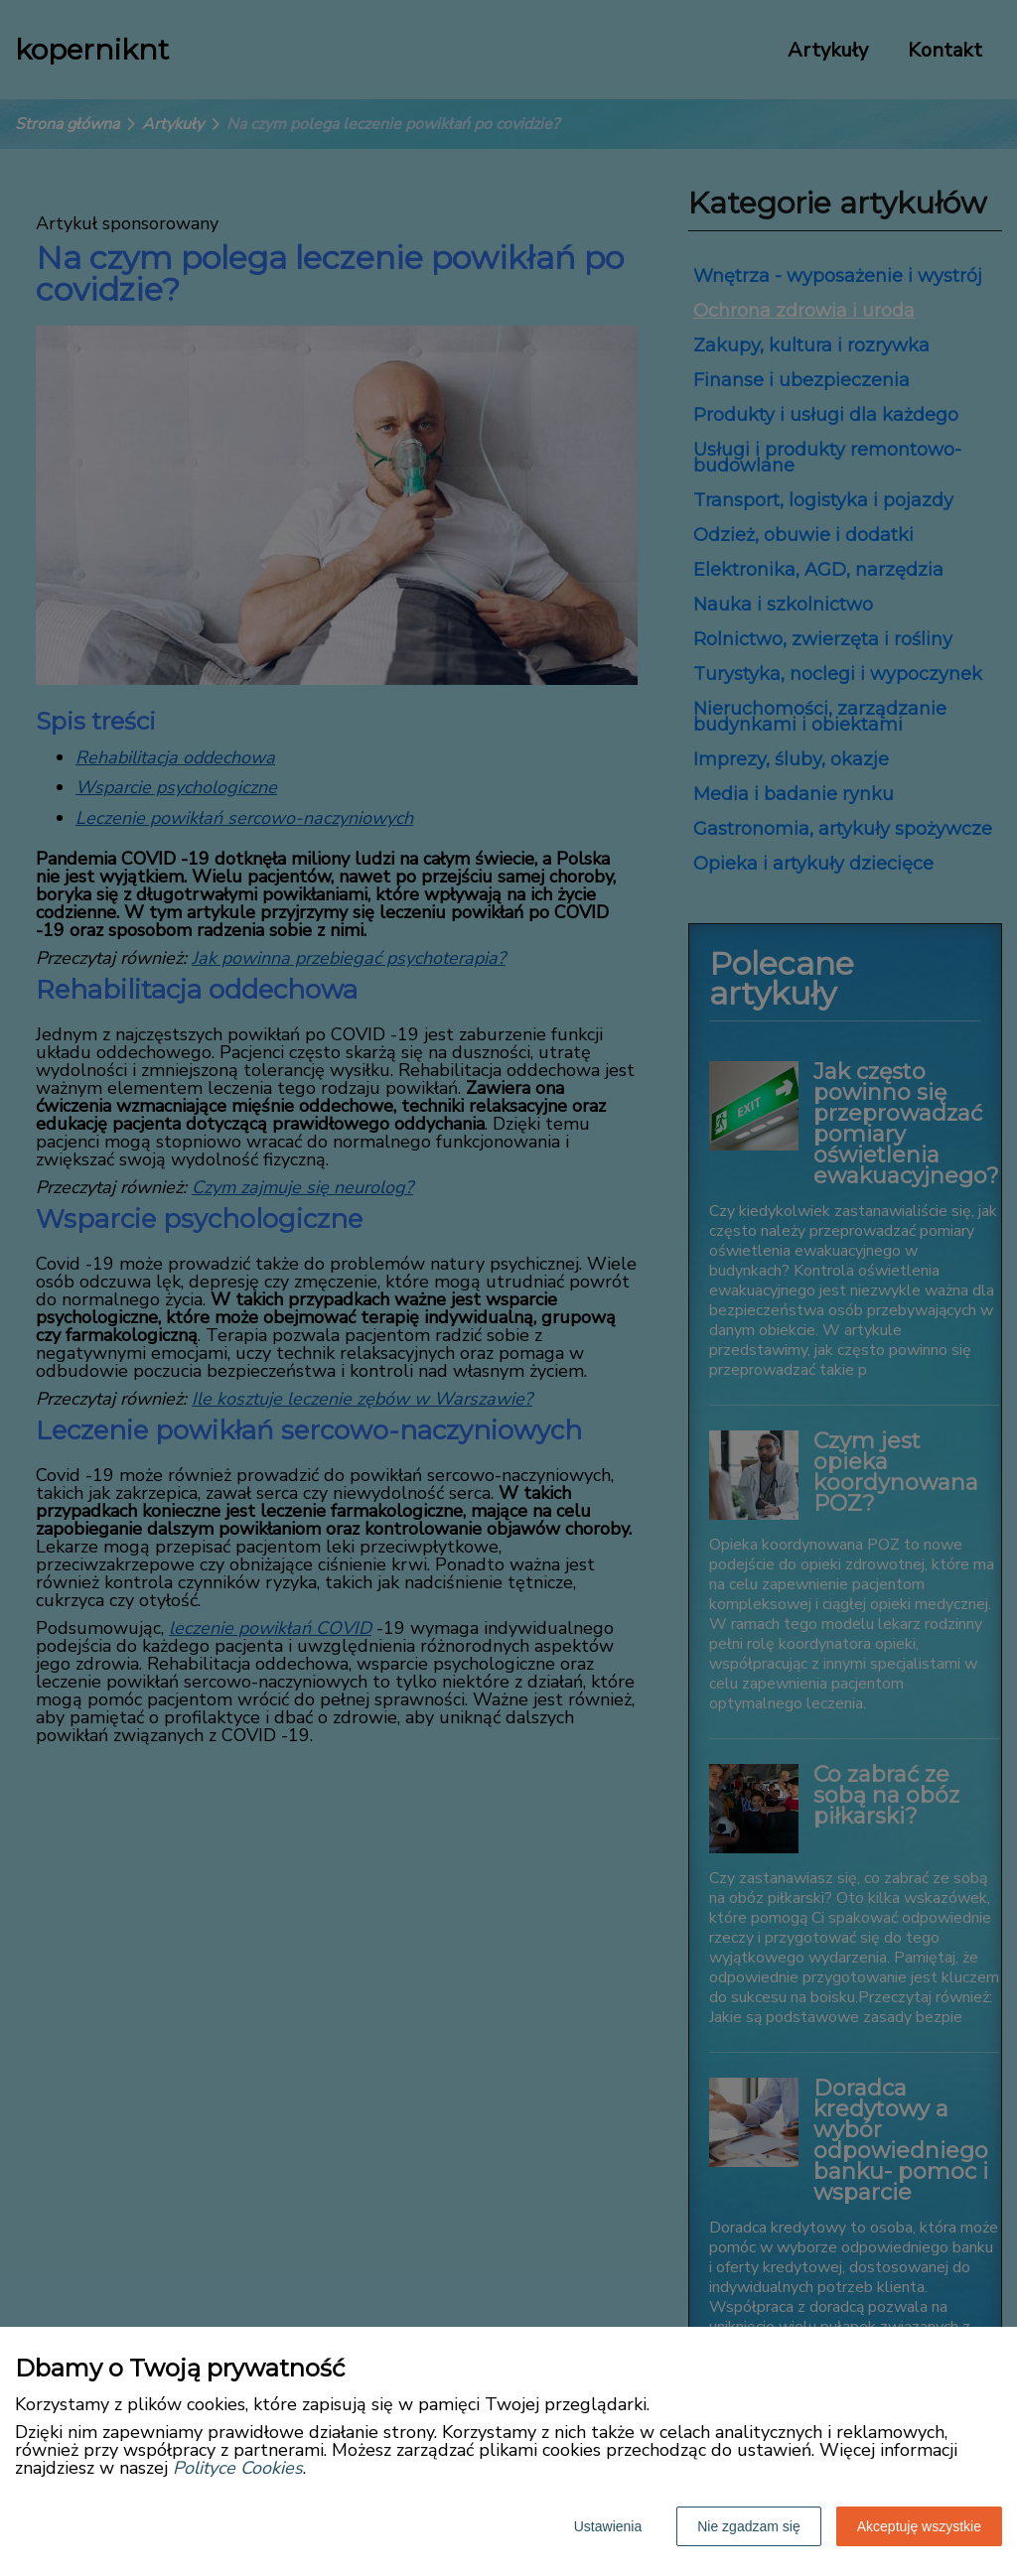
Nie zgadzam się (748, 2526)
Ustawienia (608, 2526)
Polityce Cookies (238, 2468)
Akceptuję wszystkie (919, 2526)
